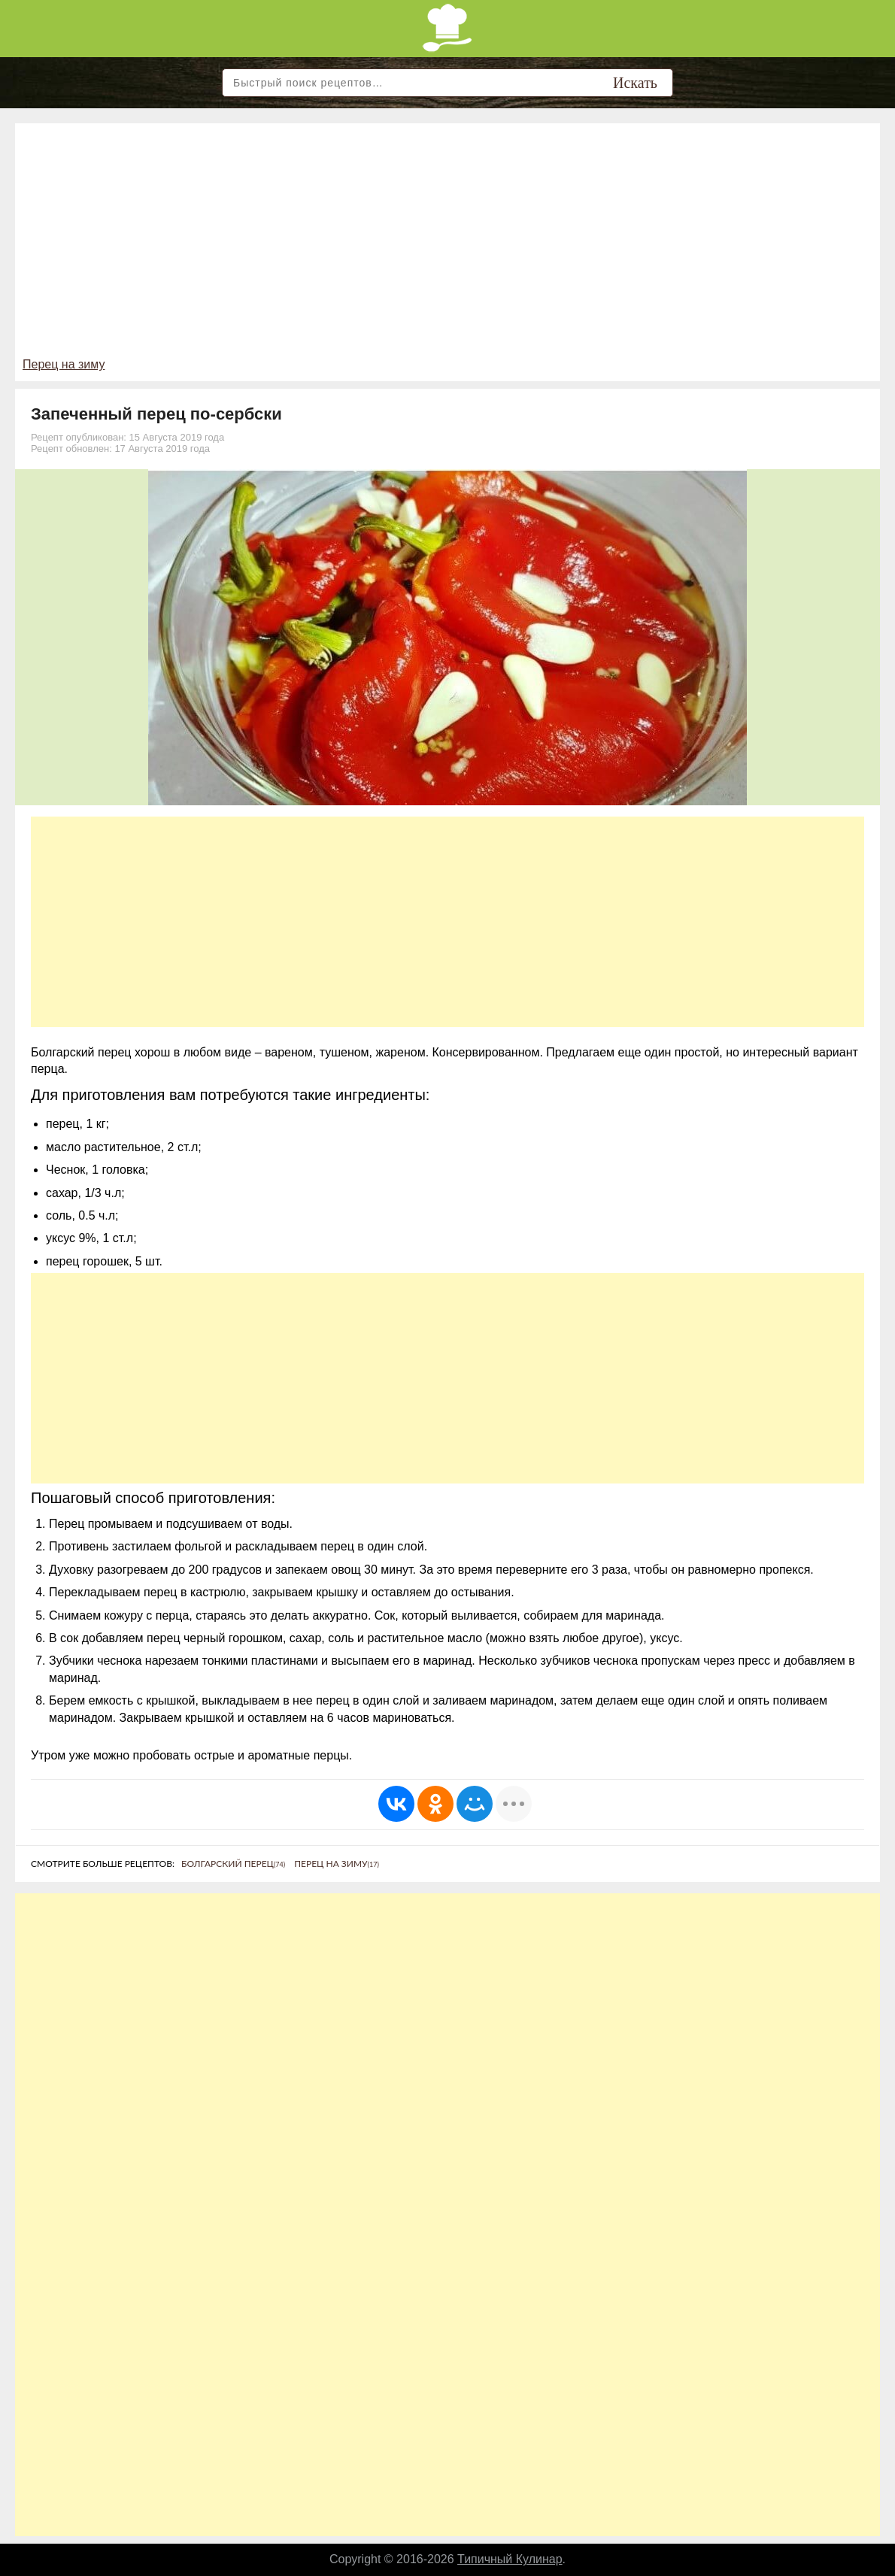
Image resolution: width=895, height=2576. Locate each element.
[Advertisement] (447, 243)
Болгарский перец (233, 1863)
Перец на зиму (64, 364)
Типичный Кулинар (510, 2559)
